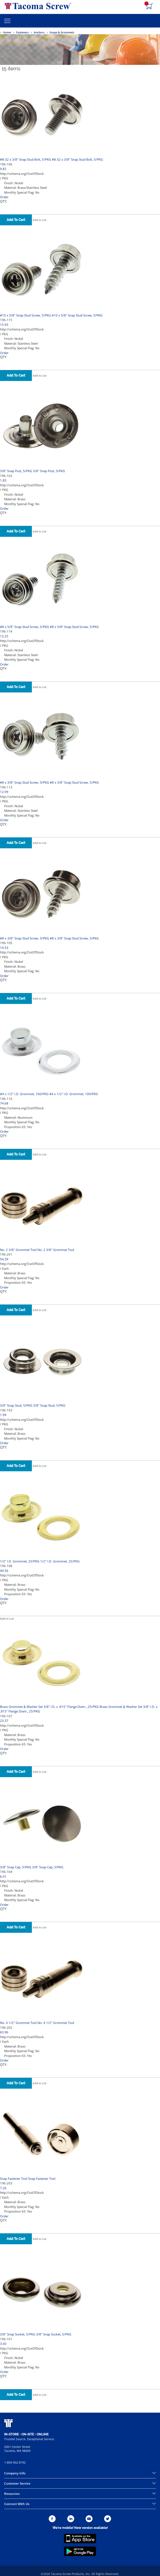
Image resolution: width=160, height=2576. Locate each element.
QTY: (3, 201)
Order (4, 197)
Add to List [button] (39, 220)
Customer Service (17, 2483)
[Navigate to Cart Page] (149, 6)
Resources (12, 2494)
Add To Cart (16, 220)
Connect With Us (16, 2504)
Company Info (14, 2473)
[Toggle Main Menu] (7, 21)
